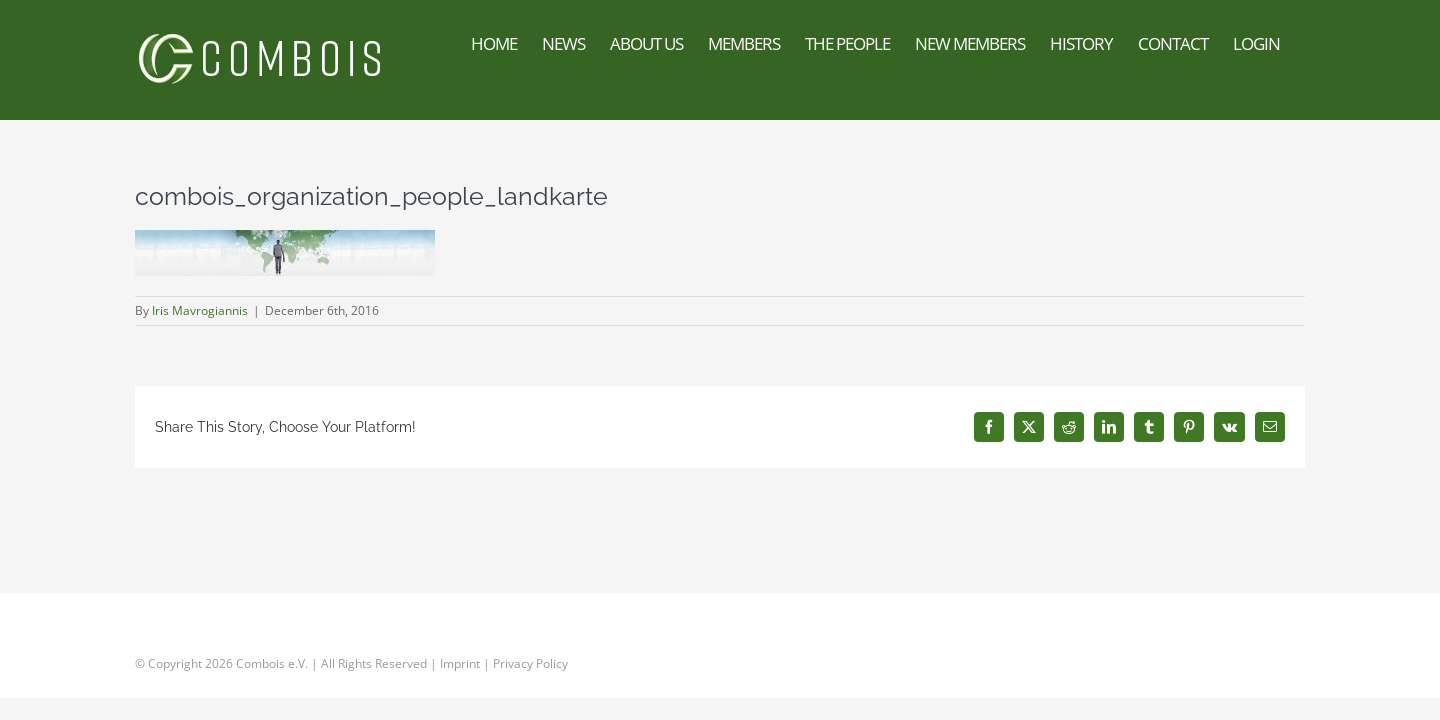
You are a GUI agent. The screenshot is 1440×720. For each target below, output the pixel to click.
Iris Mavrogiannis (200, 310)
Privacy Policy (530, 663)
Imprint (460, 663)
